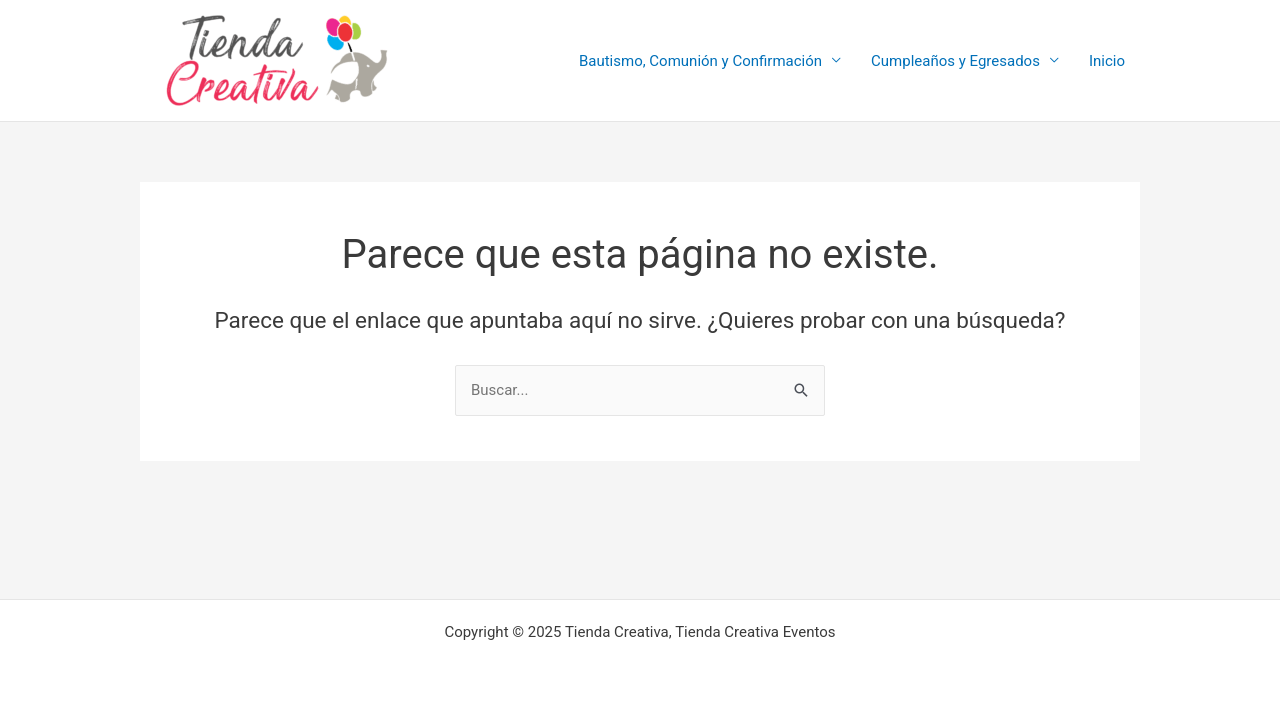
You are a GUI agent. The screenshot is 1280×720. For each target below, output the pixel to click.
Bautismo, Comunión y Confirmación (700, 61)
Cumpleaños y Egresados (955, 61)
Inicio (1107, 61)
